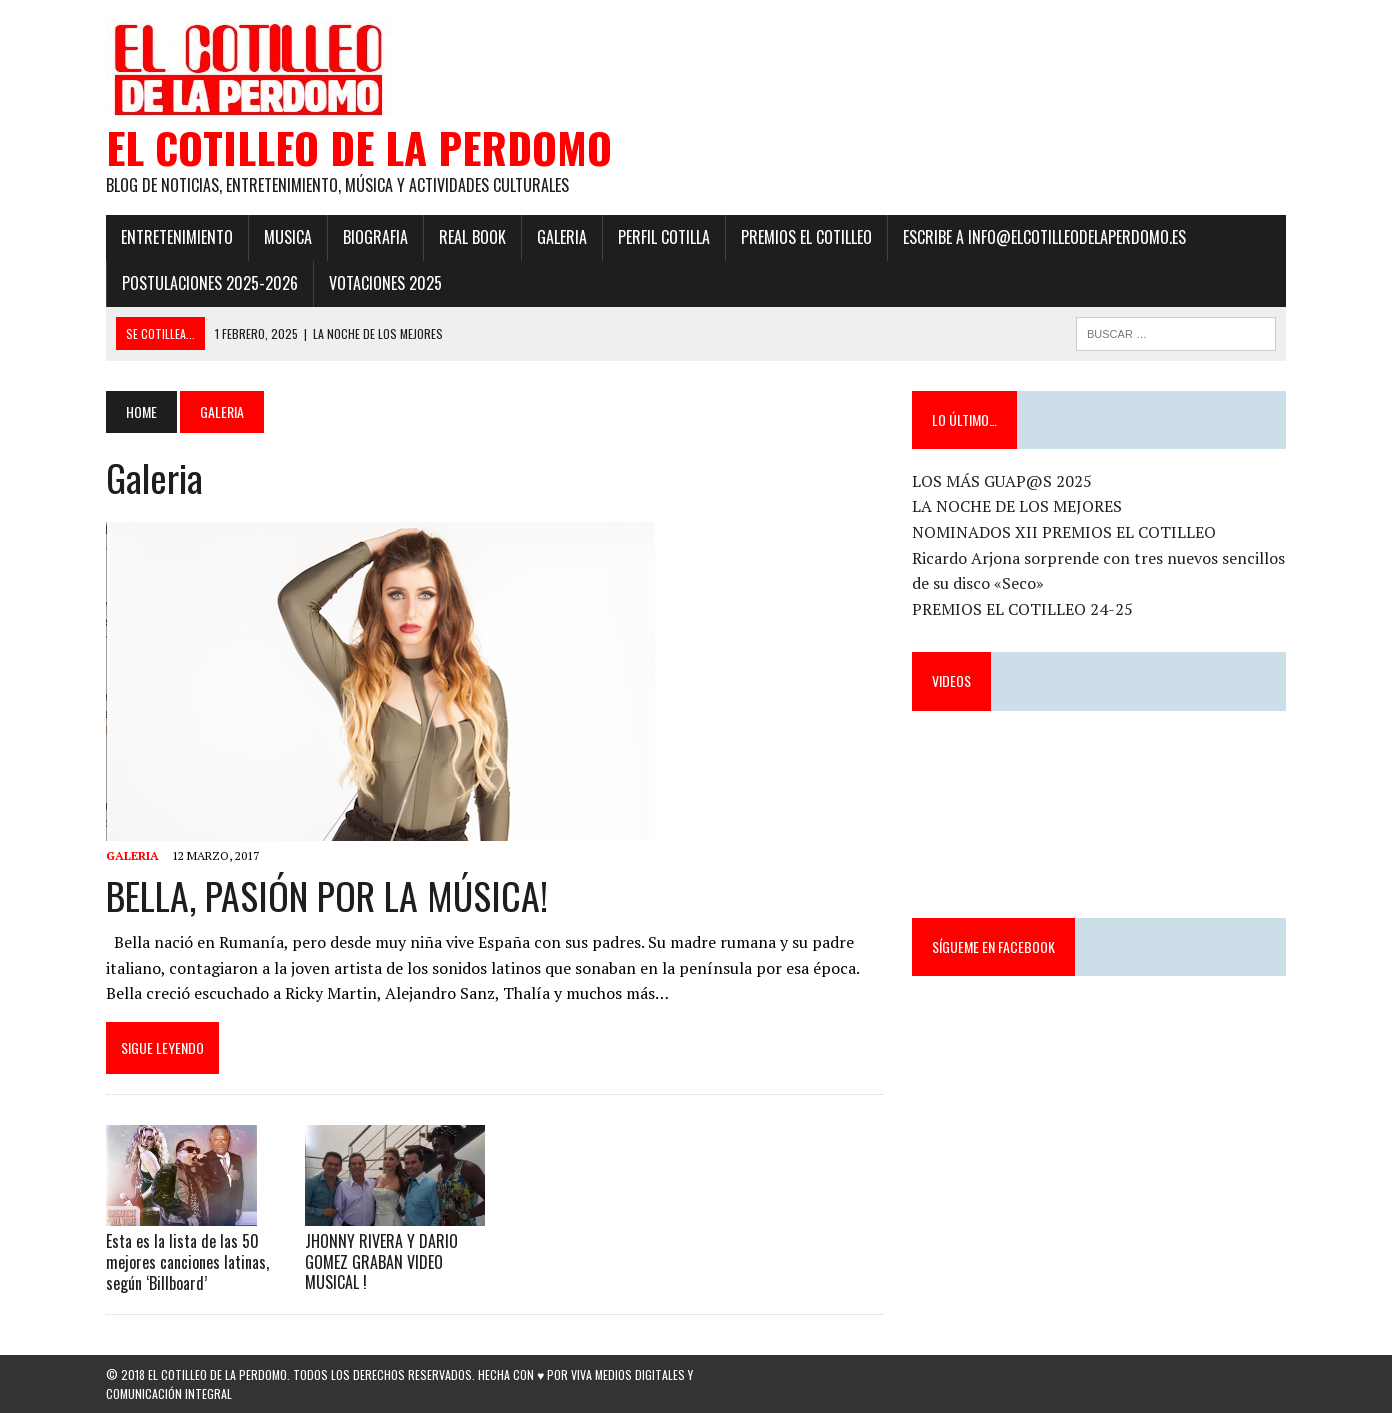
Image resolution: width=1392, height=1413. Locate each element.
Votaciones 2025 (385, 283)
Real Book (472, 237)
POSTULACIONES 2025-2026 (210, 283)
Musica (288, 237)
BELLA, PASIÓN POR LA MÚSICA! (327, 895)
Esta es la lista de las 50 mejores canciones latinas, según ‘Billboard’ (187, 1262)
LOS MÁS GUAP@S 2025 (1002, 481)
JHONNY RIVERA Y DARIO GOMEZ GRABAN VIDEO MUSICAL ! (381, 1262)
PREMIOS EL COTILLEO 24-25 (1022, 609)
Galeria (562, 237)
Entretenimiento (177, 237)
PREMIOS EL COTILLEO (806, 237)
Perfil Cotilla (664, 237)
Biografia (375, 237)
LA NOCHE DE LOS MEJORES (1017, 506)
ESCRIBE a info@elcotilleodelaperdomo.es (1044, 237)
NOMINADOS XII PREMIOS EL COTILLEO (1064, 532)
